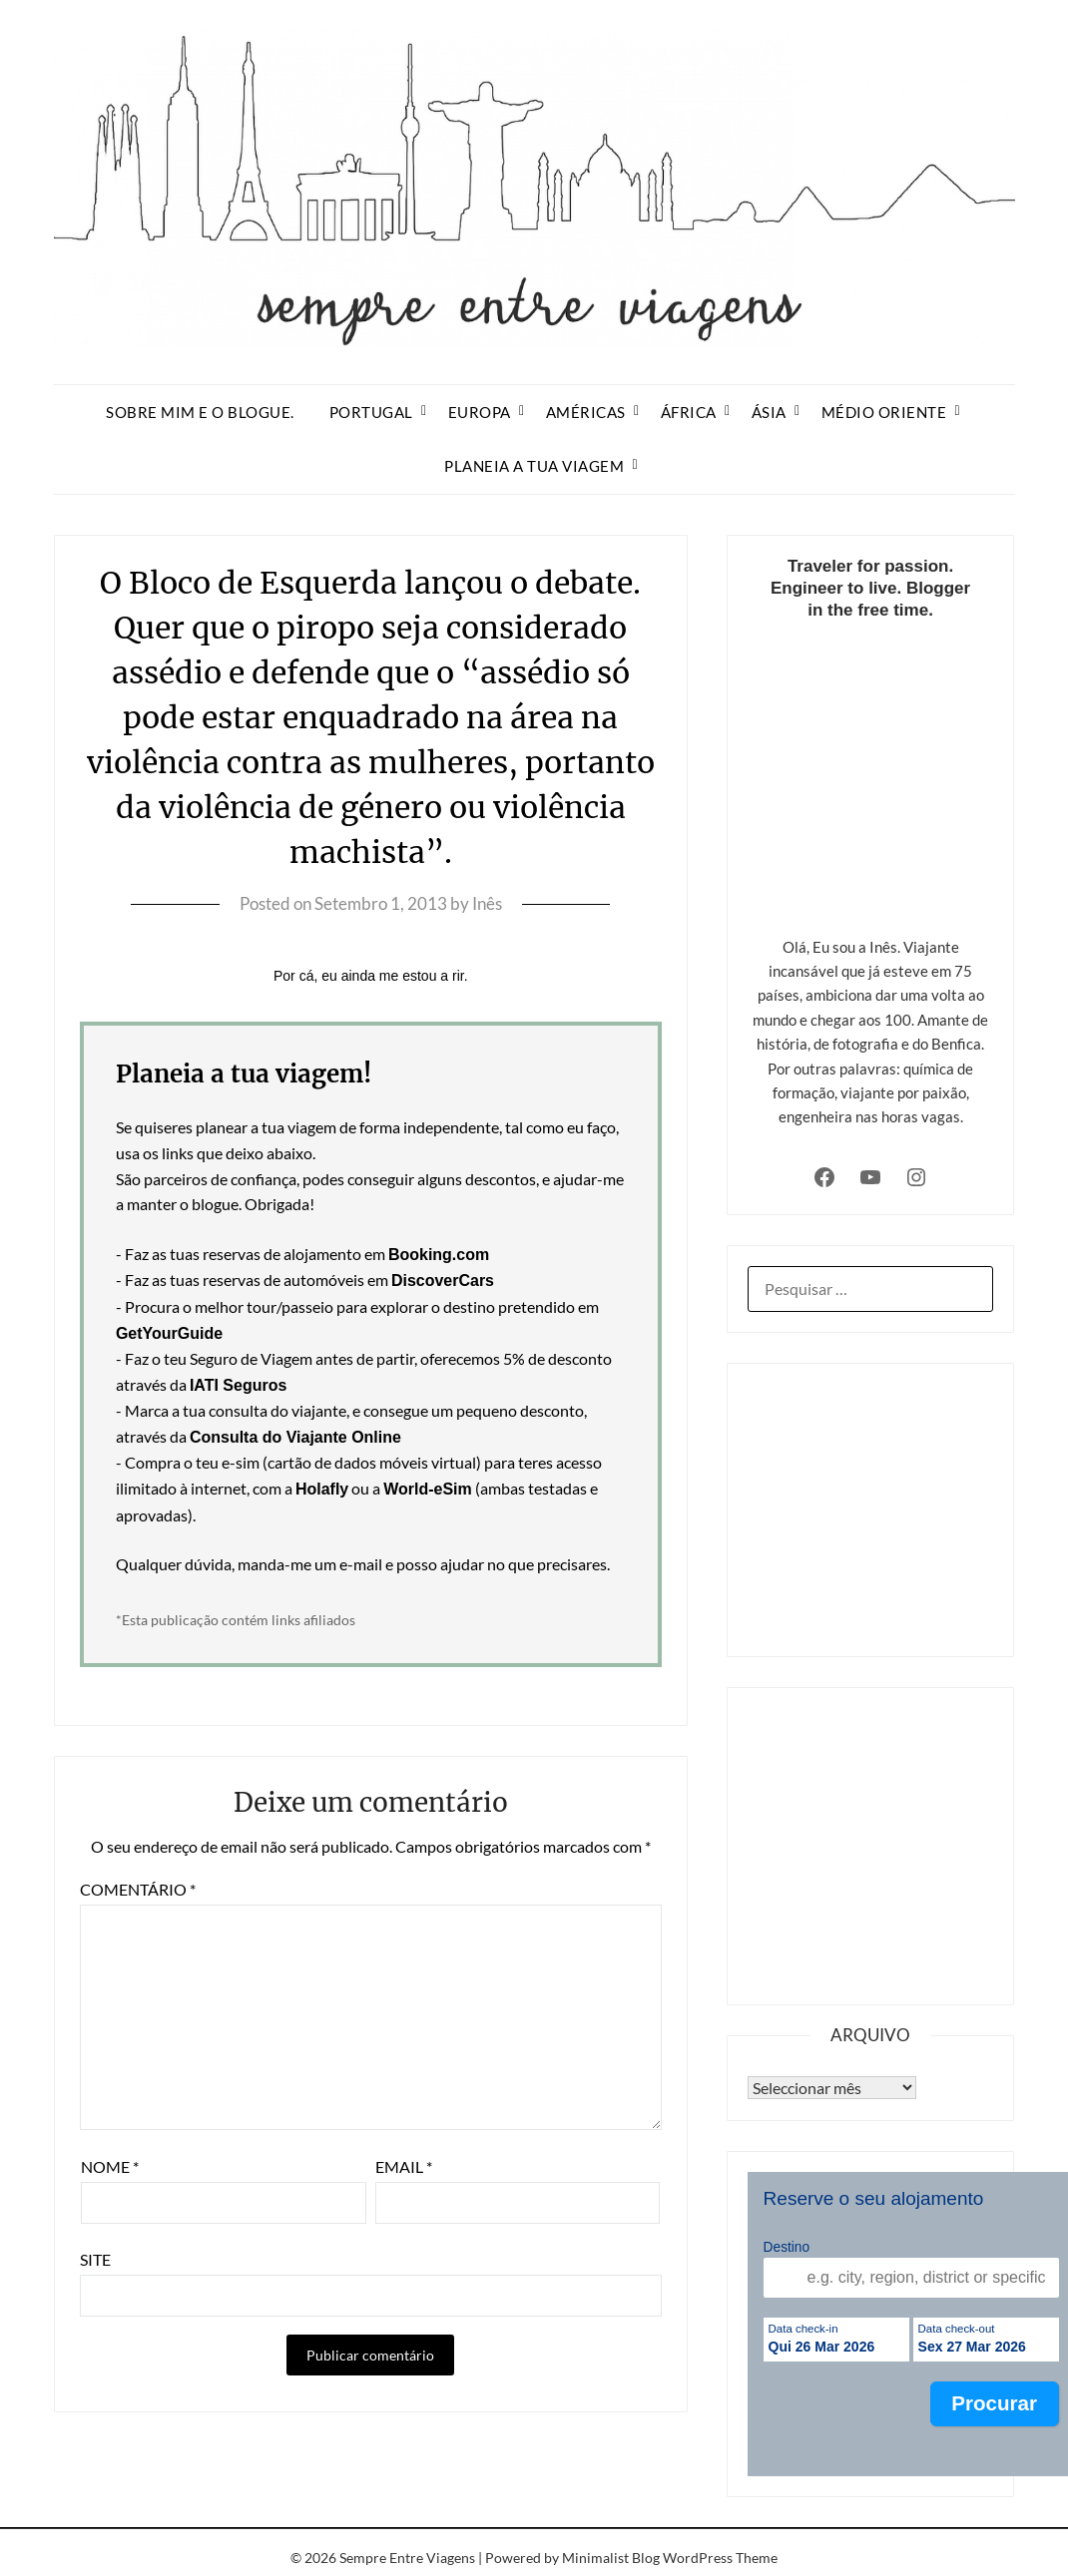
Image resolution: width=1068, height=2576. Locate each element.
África (689, 412)
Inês (487, 903)
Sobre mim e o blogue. (200, 412)
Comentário (138, 1889)
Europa (479, 412)
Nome (110, 2166)
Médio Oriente (884, 412)
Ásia (769, 412)
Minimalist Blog (611, 2557)
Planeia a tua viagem (534, 466)
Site (95, 2259)
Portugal (371, 412)
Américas (586, 412)
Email (403, 2166)
